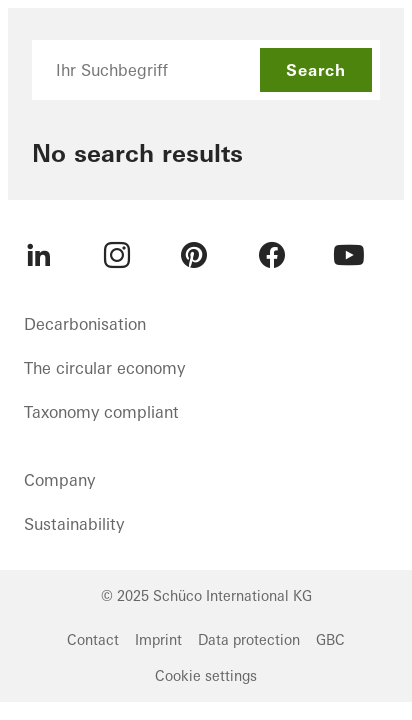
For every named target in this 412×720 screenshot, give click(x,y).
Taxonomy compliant (101, 412)
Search (316, 70)
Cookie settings (206, 676)
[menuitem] (39, 255)
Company (59, 480)
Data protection (249, 640)
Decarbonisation (85, 324)
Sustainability (74, 524)
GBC (330, 640)
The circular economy (104, 368)
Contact (93, 640)
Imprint (158, 640)
